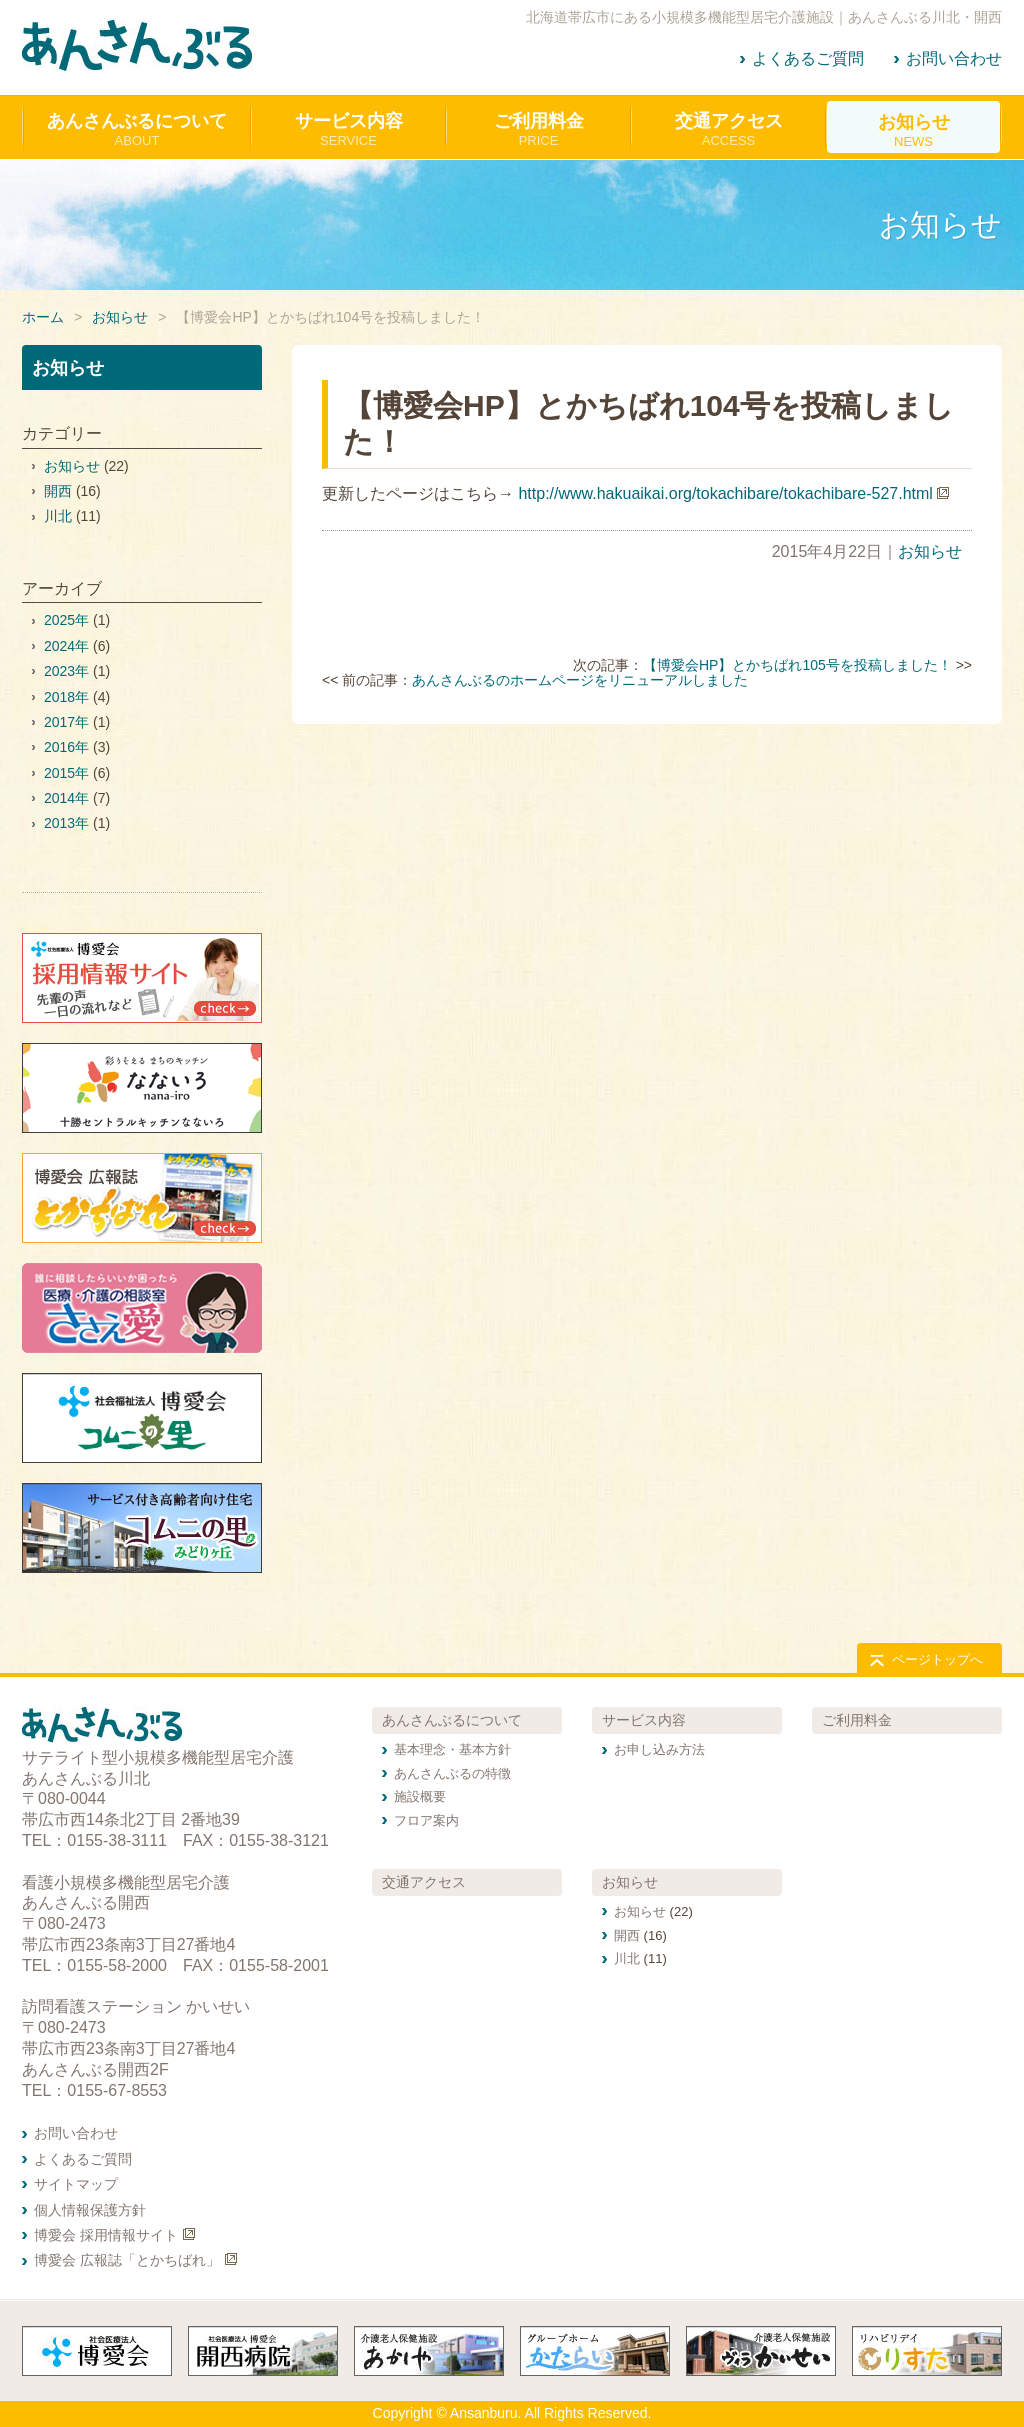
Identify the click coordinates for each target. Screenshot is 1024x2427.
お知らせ (120, 317)
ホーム (43, 317)
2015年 (66, 773)
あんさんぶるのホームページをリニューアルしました (580, 680)
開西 (58, 491)
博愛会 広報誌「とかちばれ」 (127, 2260)
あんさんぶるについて (452, 1720)
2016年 (66, 747)
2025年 (66, 620)
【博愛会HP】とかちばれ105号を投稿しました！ (797, 665)
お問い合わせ (954, 58)
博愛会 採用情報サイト (106, 2235)
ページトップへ (937, 1659)
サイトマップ (76, 2184)
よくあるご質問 (808, 58)
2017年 (66, 722)
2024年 (66, 646)
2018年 (66, 697)
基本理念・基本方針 (452, 1749)
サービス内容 (644, 1720)
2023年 (66, 671)
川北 (58, 516)
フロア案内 (426, 1820)
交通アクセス (424, 1882)
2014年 (66, 798)
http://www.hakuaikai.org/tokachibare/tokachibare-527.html (725, 493)
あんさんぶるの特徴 (452, 1773)
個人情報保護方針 (90, 2210)
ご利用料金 (857, 1720)
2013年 (66, 823)
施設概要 (420, 1796)
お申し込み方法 (659, 1749)
